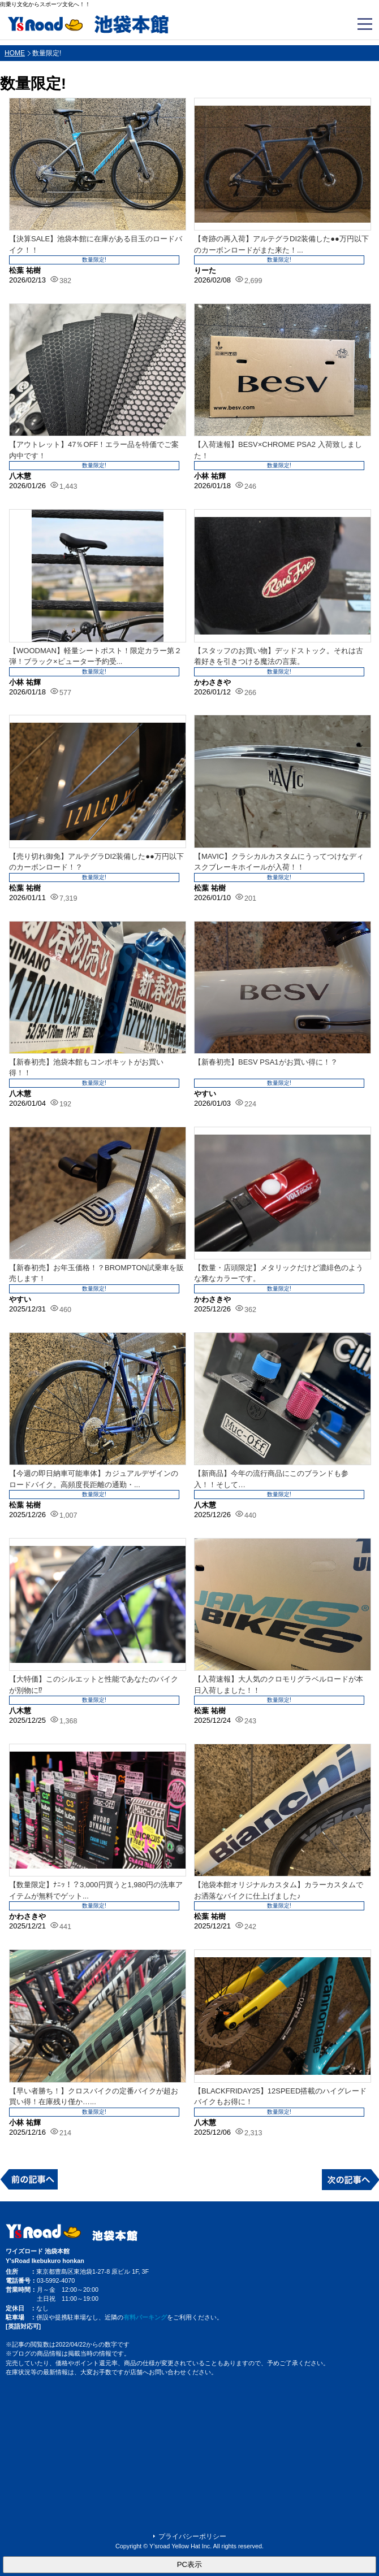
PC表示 (190, 2564)
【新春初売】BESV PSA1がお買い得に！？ (266, 1062)
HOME (15, 53)
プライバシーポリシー (192, 2536)
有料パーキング (145, 2317)
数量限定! (94, 260)
